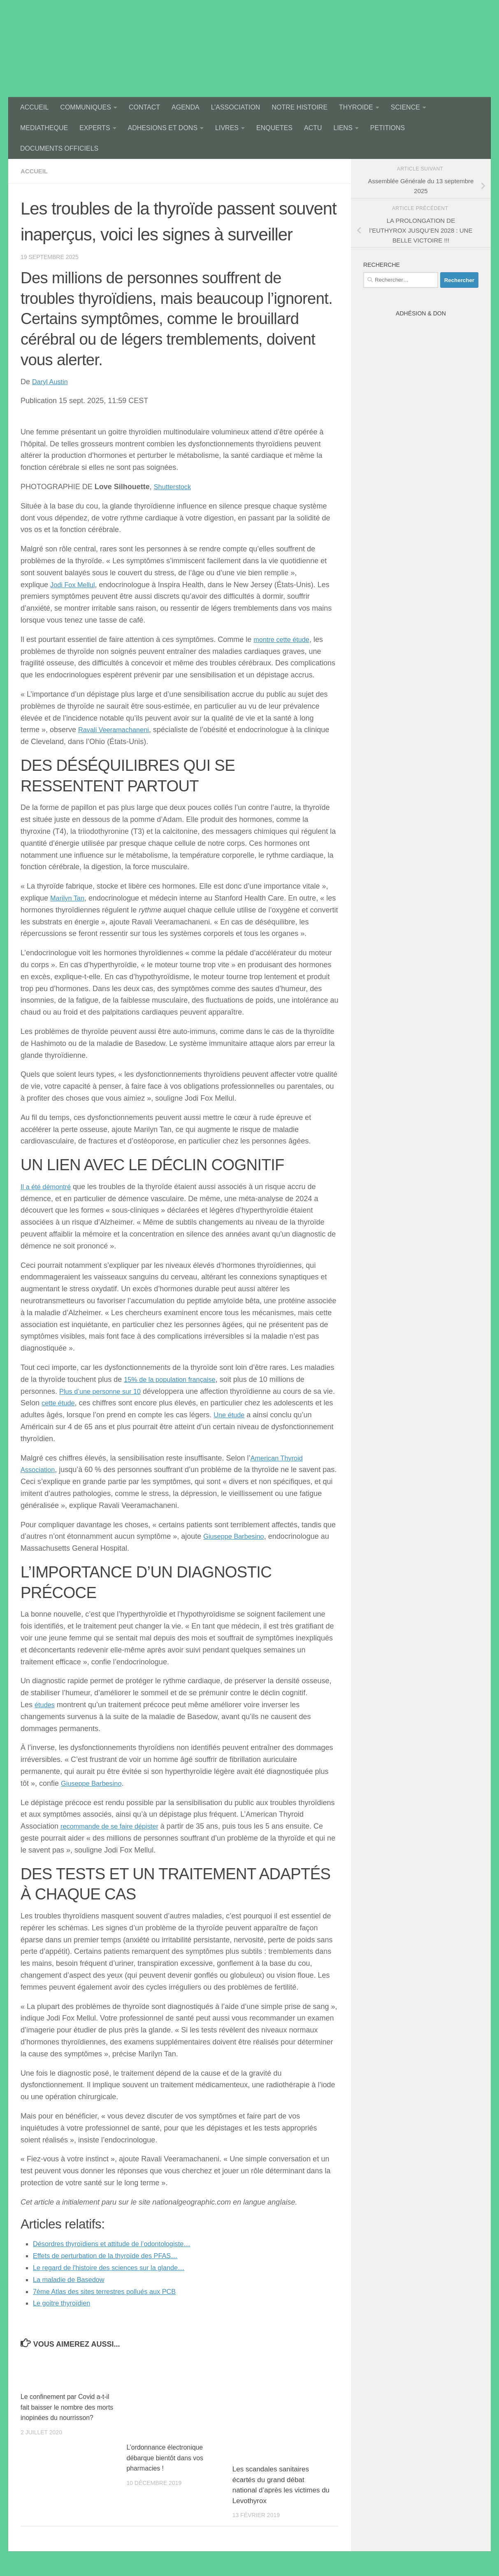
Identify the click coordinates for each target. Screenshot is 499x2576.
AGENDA (186, 107)
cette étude (73, 1403)
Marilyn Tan (69, 898)
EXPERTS (94, 127)
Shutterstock (174, 487)
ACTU (313, 127)
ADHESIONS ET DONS (163, 127)
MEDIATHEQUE (44, 127)
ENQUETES (274, 127)
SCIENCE (405, 107)
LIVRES (227, 127)
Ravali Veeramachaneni (117, 730)
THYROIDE (356, 107)
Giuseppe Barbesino (236, 1536)
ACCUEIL (34, 107)
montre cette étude (284, 639)
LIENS (343, 127)
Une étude (250, 1415)
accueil (35, 171)
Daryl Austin (52, 382)
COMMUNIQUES (85, 107)
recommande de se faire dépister (114, 1826)
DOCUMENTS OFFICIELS (59, 148)
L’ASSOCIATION (235, 107)
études (46, 1705)
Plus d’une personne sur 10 (104, 1391)
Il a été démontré (48, 1187)
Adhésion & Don (421, 313)
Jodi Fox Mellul (75, 585)
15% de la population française (174, 1379)
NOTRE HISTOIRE (299, 107)
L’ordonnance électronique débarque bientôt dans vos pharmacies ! (167, 2457)
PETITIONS (387, 127)
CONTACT (144, 107)
